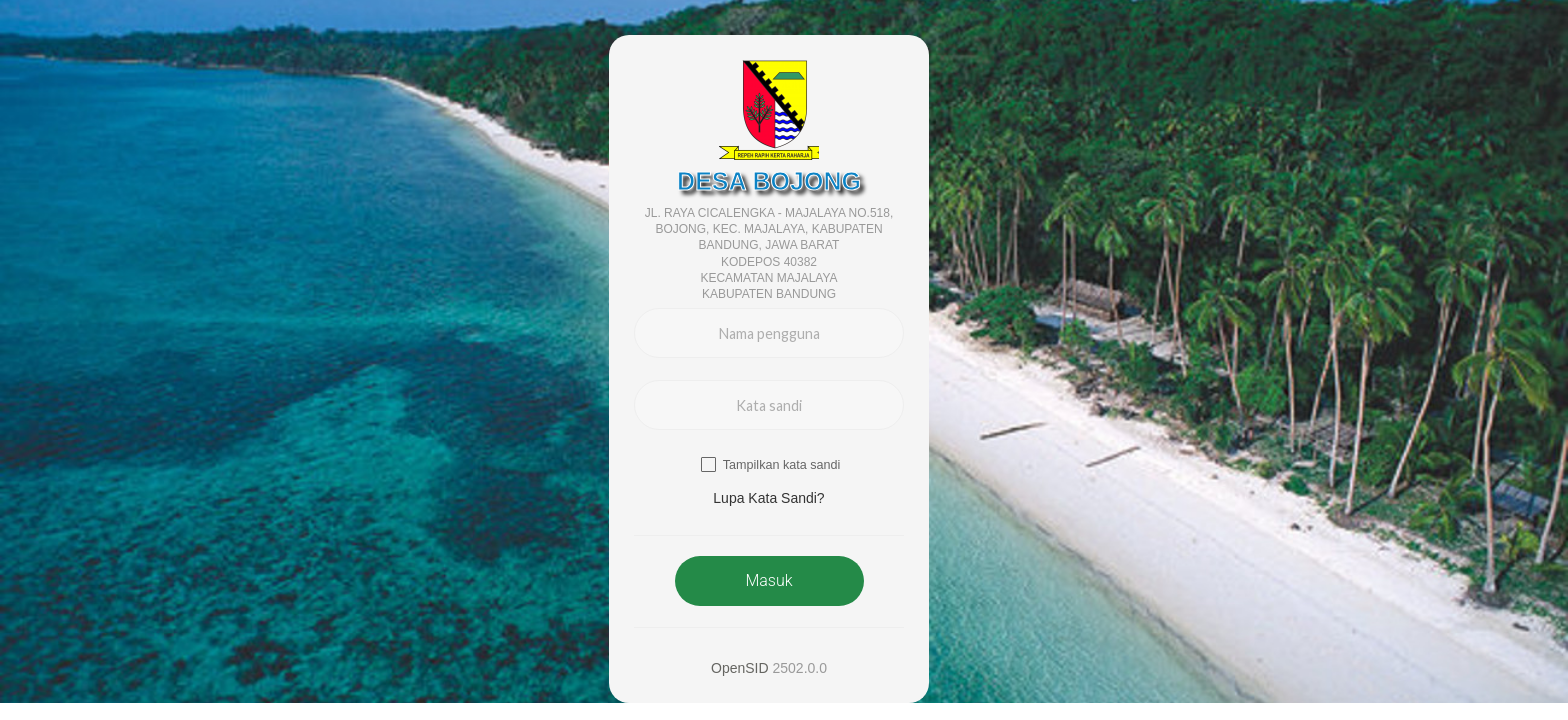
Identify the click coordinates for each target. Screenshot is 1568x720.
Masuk (768, 580)
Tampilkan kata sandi (782, 465)
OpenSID (740, 668)
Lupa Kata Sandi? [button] (768, 498)
